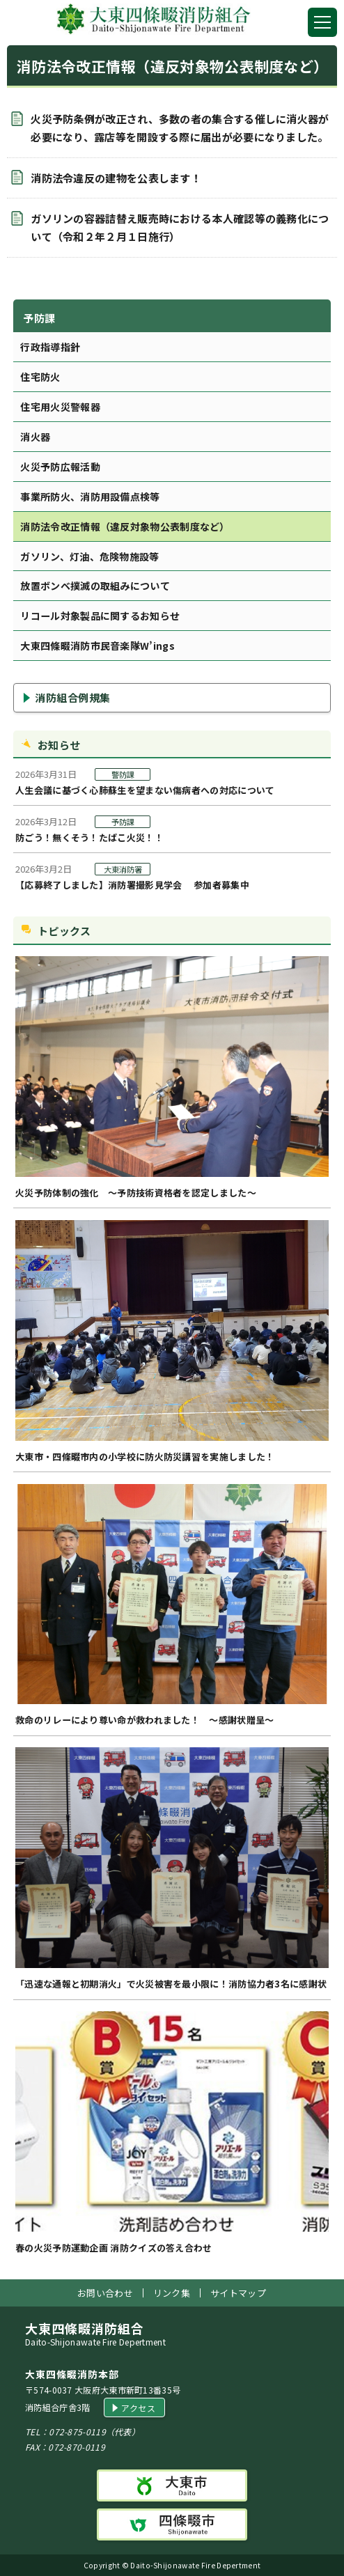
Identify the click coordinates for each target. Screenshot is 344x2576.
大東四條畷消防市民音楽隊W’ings (97, 646)
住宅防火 (40, 377)
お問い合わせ (105, 2293)
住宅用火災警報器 (60, 407)
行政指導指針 (50, 347)
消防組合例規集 (73, 697)
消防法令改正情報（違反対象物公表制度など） (124, 526)
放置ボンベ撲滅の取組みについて (95, 586)
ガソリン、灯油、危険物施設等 (89, 556)
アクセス (138, 2408)
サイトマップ (238, 2293)
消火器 (35, 437)
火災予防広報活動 (60, 467)
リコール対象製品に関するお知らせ (100, 616)
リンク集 (171, 2293)
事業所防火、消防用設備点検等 (89, 497)
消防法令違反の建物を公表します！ (116, 177)
